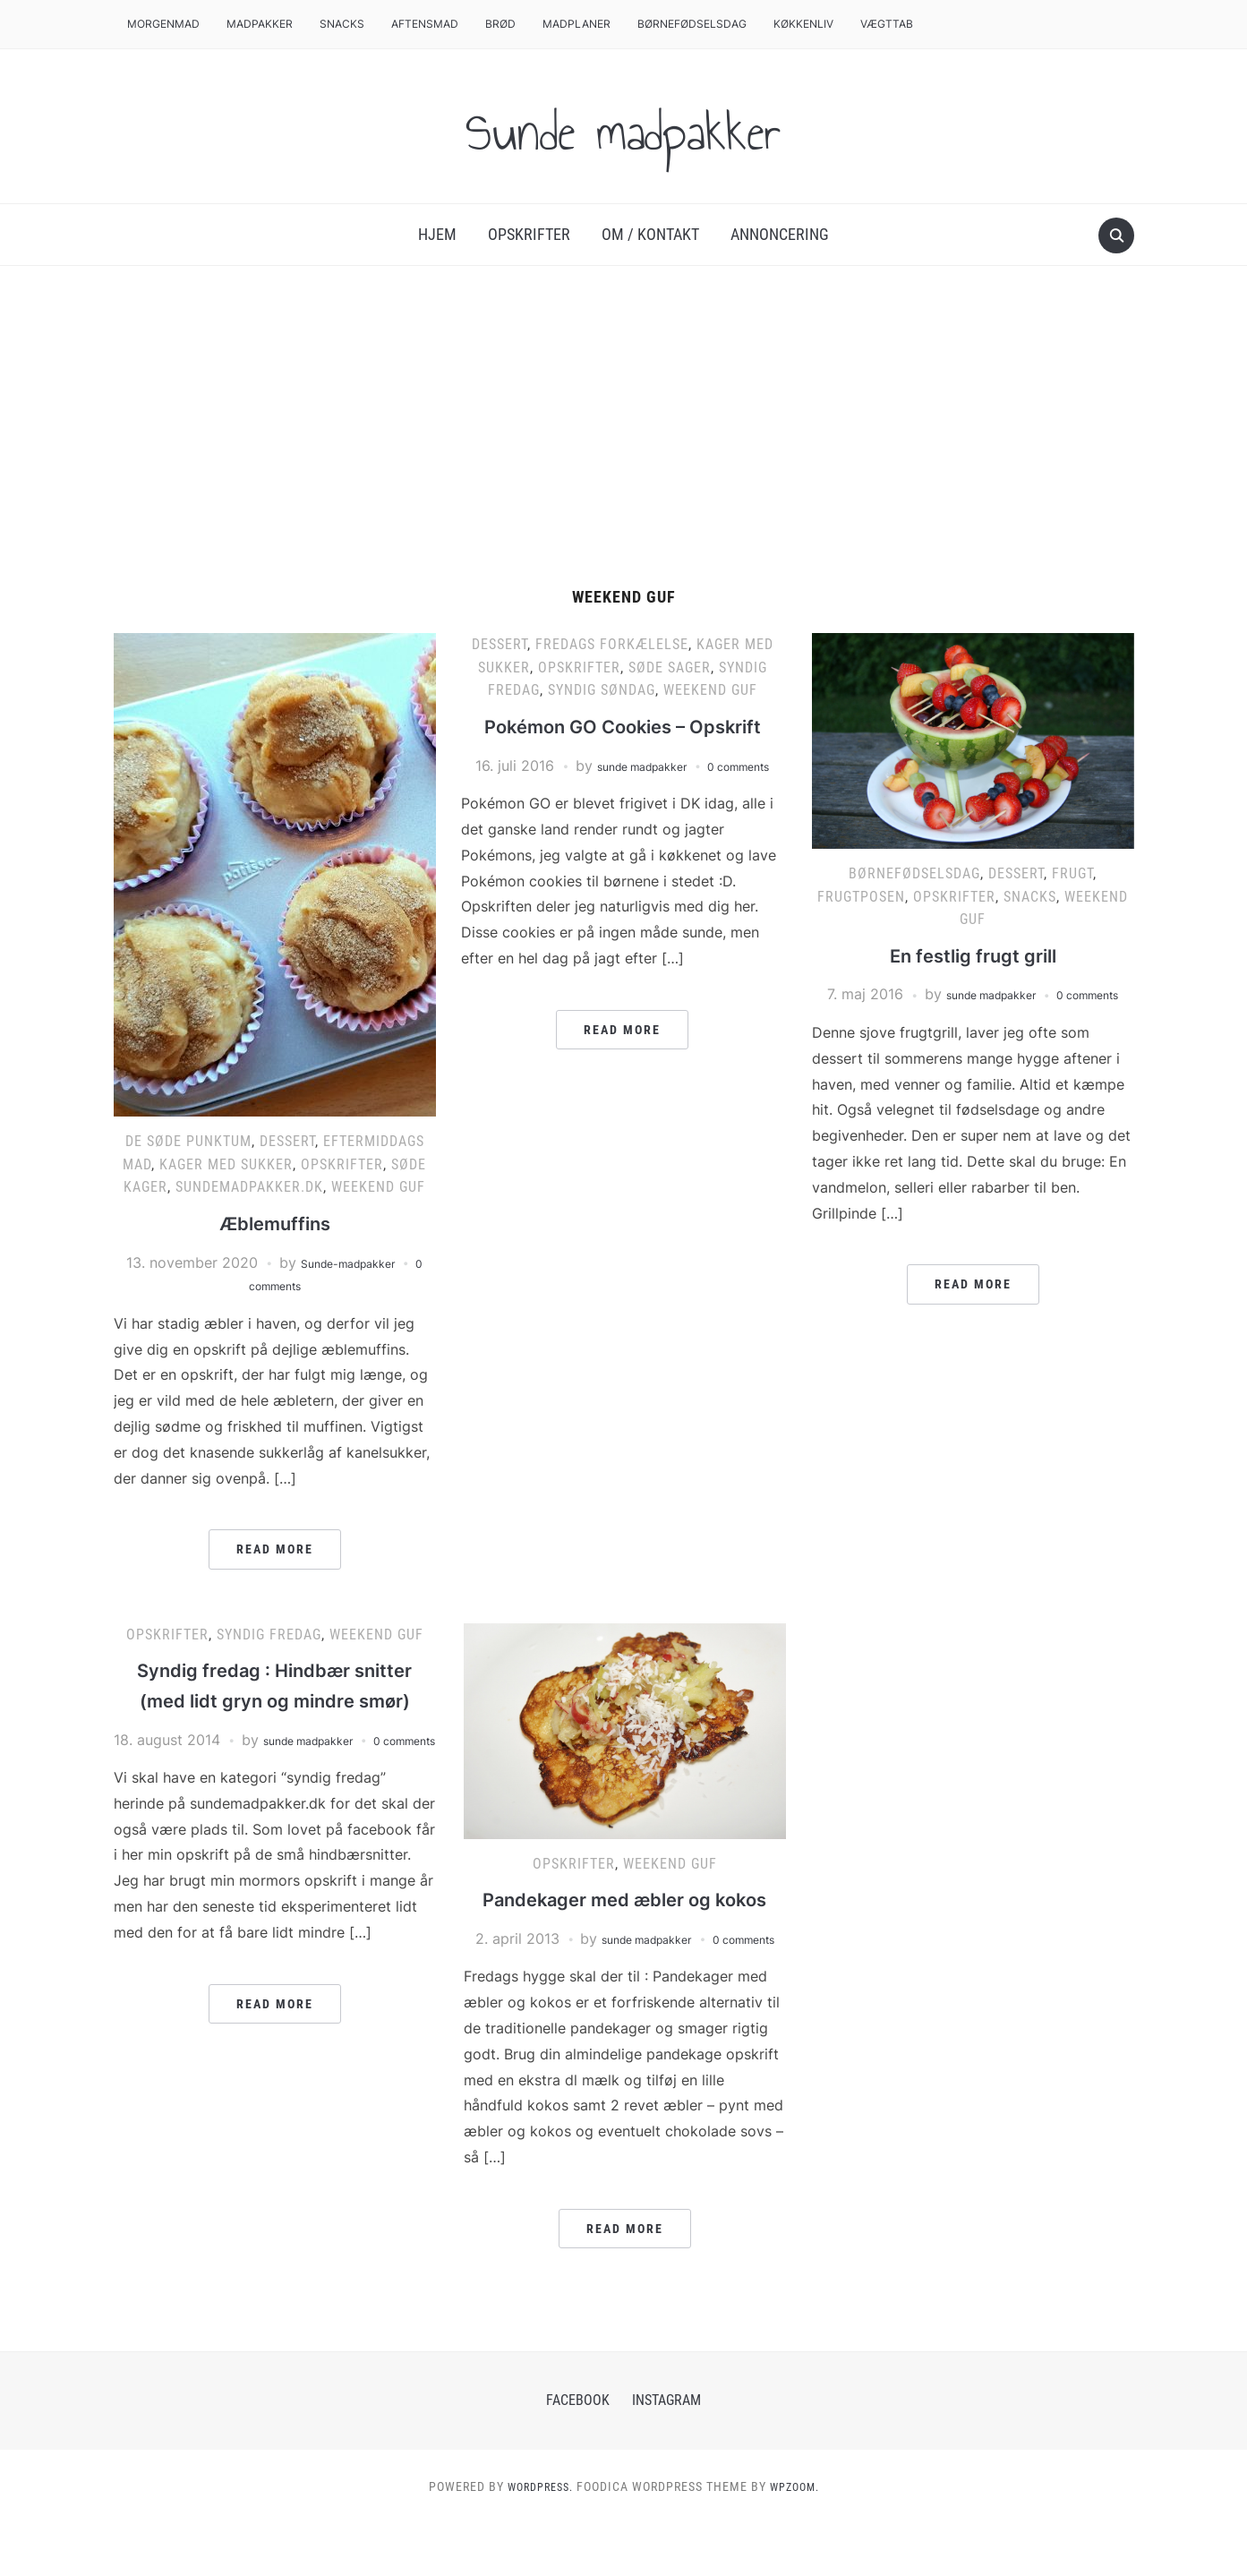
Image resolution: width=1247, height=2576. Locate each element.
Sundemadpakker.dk (249, 1186)
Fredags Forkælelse (611, 644)
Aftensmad (424, 23)
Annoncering (779, 234)
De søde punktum (188, 1141)
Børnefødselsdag (692, 23)
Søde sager (669, 667)
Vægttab (886, 23)
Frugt (1072, 873)
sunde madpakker (668, 795)
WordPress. (536, 2539)
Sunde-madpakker (352, 1262)
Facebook (578, 2452)
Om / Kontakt (650, 234)
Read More (274, 1549)
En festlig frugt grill (973, 955)
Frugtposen (861, 896)
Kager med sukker (226, 1164)
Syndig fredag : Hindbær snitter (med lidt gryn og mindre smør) (274, 1699)
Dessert (287, 1141)
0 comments (275, 1285)
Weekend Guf (378, 1186)
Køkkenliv (803, 23)
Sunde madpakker (624, 126)
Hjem (437, 234)
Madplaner (576, 23)
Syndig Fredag (269, 1634)
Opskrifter (529, 234)
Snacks (342, 23)
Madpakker (259, 23)
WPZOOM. (799, 2539)
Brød (500, 23)
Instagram (666, 2452)
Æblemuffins (275, 1223)
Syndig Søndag (601, 689)
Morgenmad (163, 23)
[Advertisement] (624, 427)
